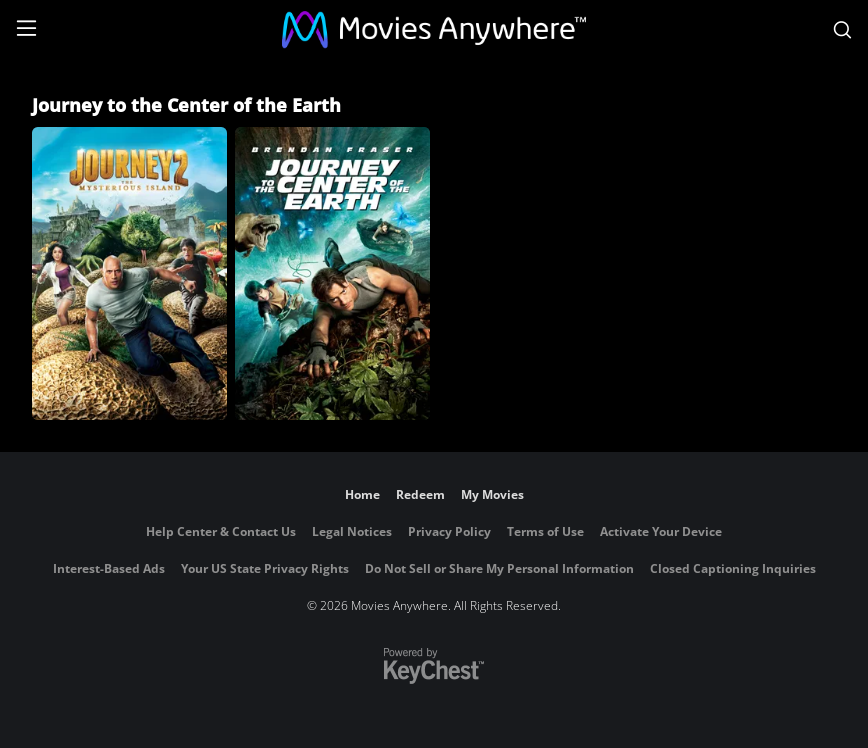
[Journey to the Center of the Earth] (332, 273)
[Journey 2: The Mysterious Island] (129, 273)
